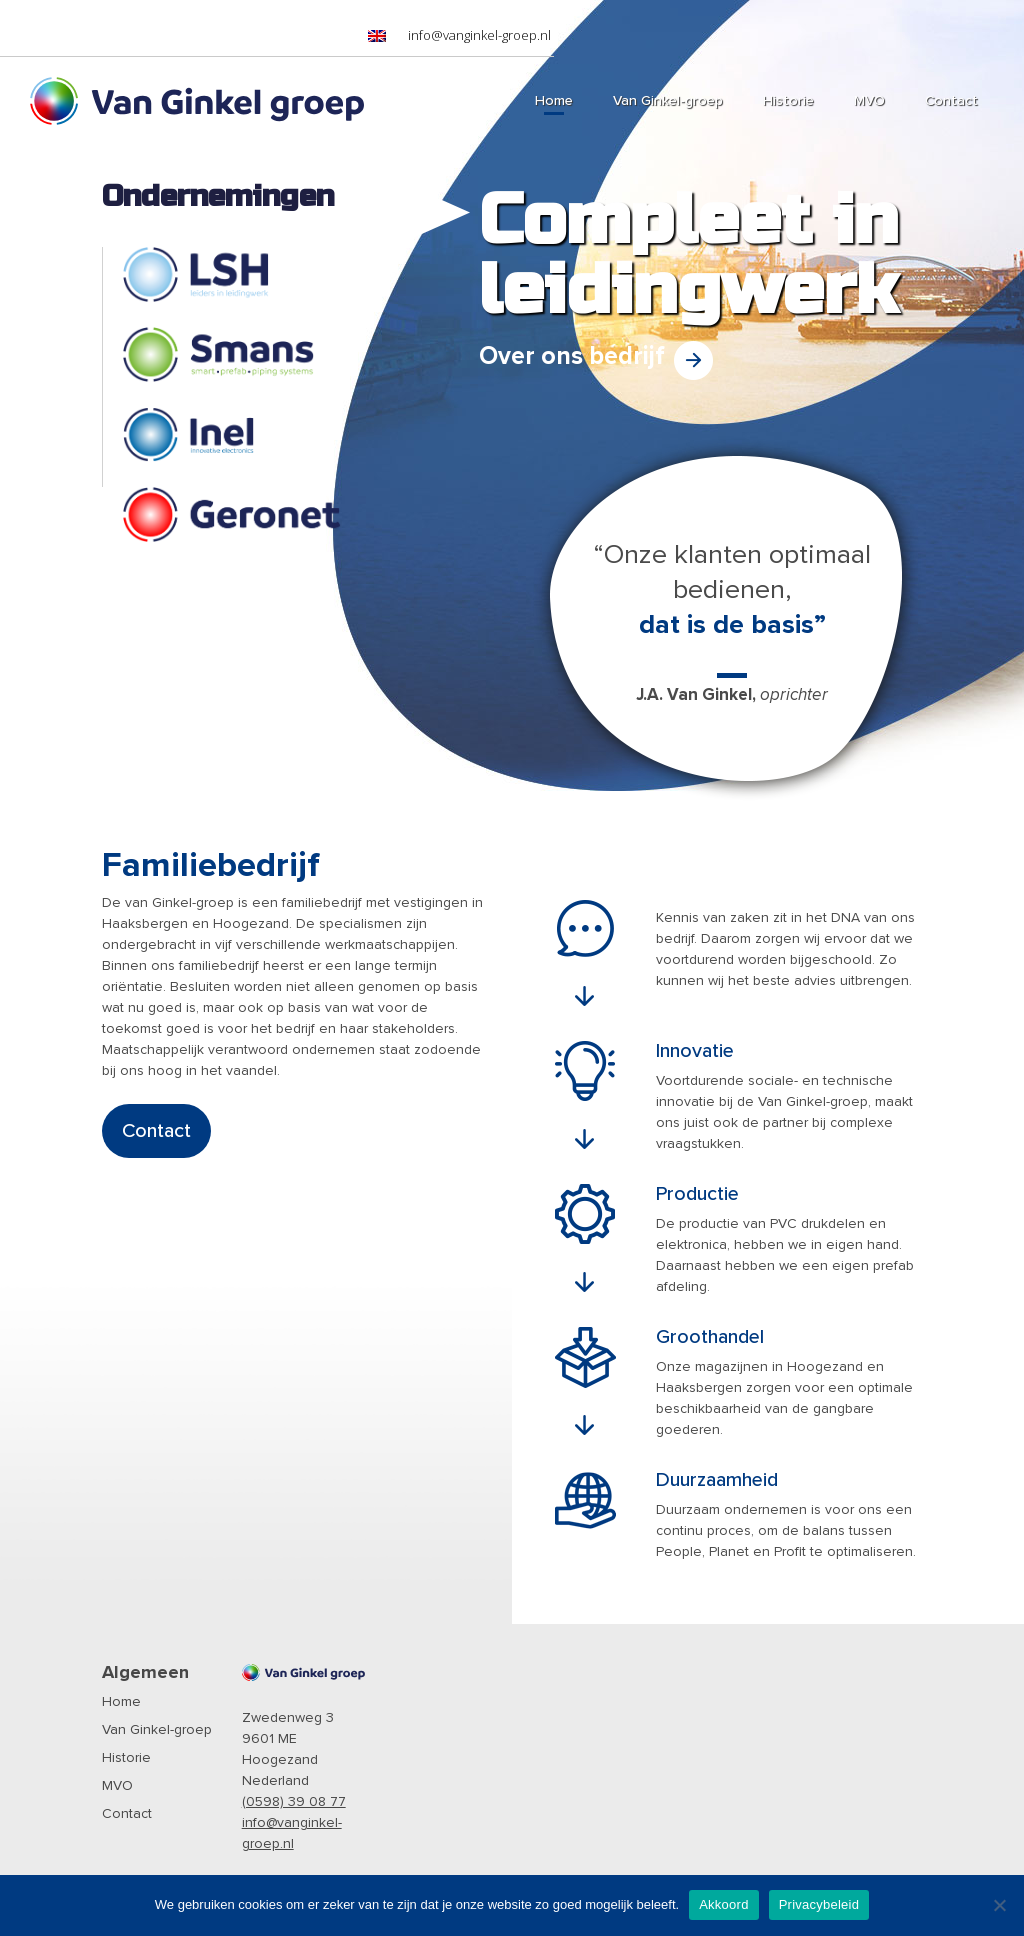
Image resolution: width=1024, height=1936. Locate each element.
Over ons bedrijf (572, 356)
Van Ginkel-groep (157, 1730)
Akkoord (723, 1904)
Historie (126, 1758)
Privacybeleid (819, 1904)
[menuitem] (377, 36)
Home (121, 1702)
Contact (156, 1131)
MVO (117, 1786)
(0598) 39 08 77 (294, 1802)
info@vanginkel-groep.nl (479, 35)
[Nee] (999, 1905)
